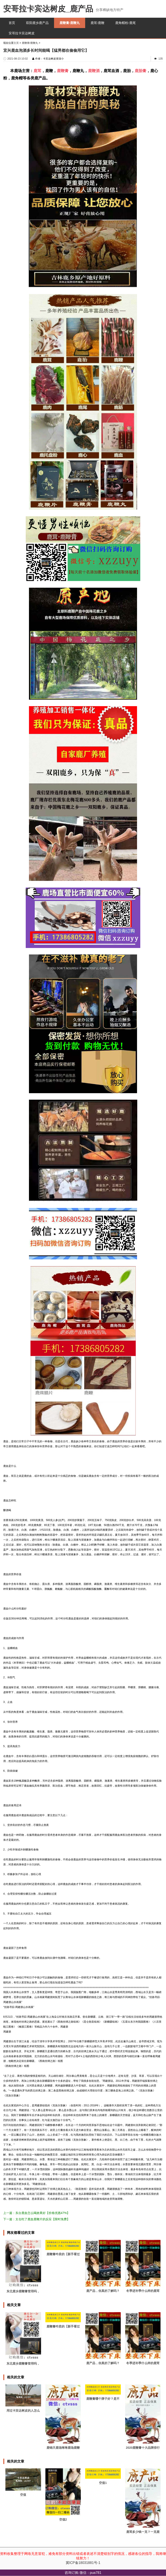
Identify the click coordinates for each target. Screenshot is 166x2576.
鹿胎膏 (140, 71)
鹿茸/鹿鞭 (97, 23)
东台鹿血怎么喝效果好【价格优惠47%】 (42, 2213)
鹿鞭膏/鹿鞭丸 (69, 23)
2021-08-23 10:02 (17, 58)
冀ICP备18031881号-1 (83, 2563)
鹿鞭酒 (94, 71)
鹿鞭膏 (63, 71)
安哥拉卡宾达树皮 (22, 33)
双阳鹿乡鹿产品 (37, 23)
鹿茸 (37, 71)
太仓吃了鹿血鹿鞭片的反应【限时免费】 (42, 2219)
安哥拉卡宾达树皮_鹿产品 (48, 8)
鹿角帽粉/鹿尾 (125, 23)
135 (160, 58)
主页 (16, 42)
